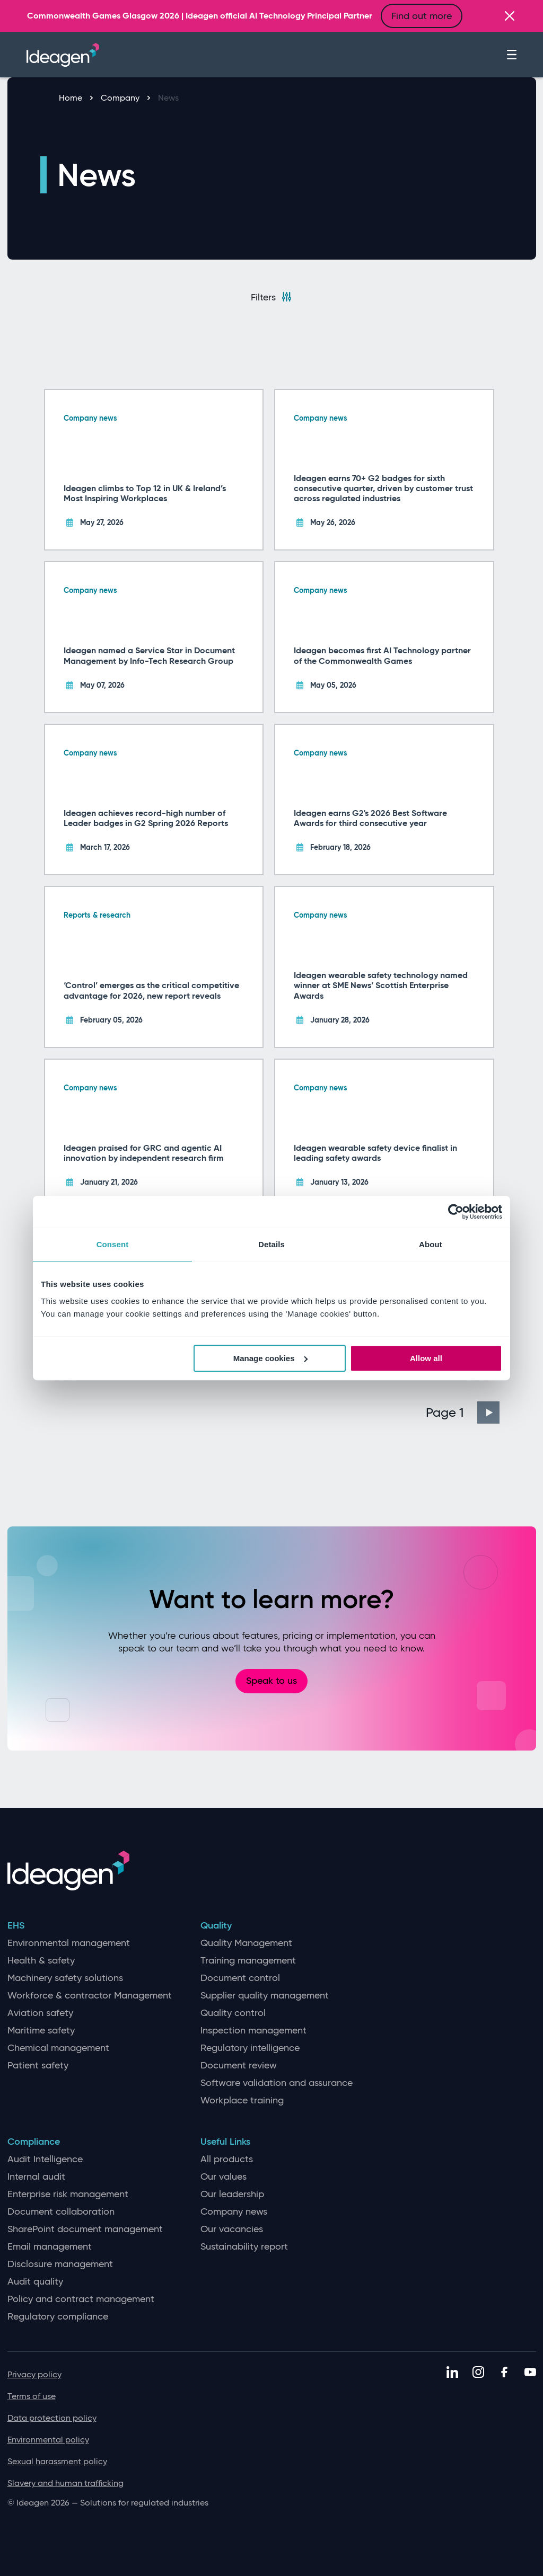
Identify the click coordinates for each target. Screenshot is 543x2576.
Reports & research (97, 915)
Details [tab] (271, 1244)
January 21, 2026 (109, 1182)
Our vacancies (231, 2229)
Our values (223, 2176)
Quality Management (246, 1943)
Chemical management (58, 2048)
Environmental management (68, 1943)
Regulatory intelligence (250, 2048)
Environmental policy (48, 2440)
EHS (15, 1925)
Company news (90, 418)
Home (76, 98)
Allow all (426, 1358)
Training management (248, 1960)
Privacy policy (34, 2374)
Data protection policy (52, 2418)
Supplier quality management (264, 1995)
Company (125, 98)
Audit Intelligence (45, 2159)
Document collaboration (61, 2211)
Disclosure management (60, 2264)
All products (226, 2159)
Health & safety (41, 1960)
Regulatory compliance (57, 2316)
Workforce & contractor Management (89, 1995)
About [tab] (430, 1244)
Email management (49, 2246)
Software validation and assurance (276, 2083)
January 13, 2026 (339, 1182)
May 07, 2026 (102, 685)
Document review (238, 2065)
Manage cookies (270, 1358)
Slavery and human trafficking (65, 2483)
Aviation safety (40, 2013)
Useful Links (225, 2141)
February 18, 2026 (340, 847)
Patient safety (37, 2065)
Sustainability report (244, 2246)
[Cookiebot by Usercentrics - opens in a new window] (455, 1212)
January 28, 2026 (340, 1020)
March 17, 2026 (105, 847)
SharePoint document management (85, 2229)
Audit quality (35, 2281)
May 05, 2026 (333, 685)
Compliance (33, 2141)
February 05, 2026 (111, 1020)
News (168, 98)
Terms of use (31, 2396)
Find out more (421, 16)
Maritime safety (41, 2030)
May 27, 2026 (102, 522)
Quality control (233, 2013)
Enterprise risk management (67, 2194)
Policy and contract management (80, 2299)
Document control (240, 1978)
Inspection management (253, 2030)
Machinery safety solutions (65, 1978)
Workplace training (242, 2100)
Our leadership (232, 2194)
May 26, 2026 (332, 522)
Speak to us (271, 1680)
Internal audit (36, 2176)
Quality (216, 1925)
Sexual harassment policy (57, 2461)
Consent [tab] (113, 1244)
